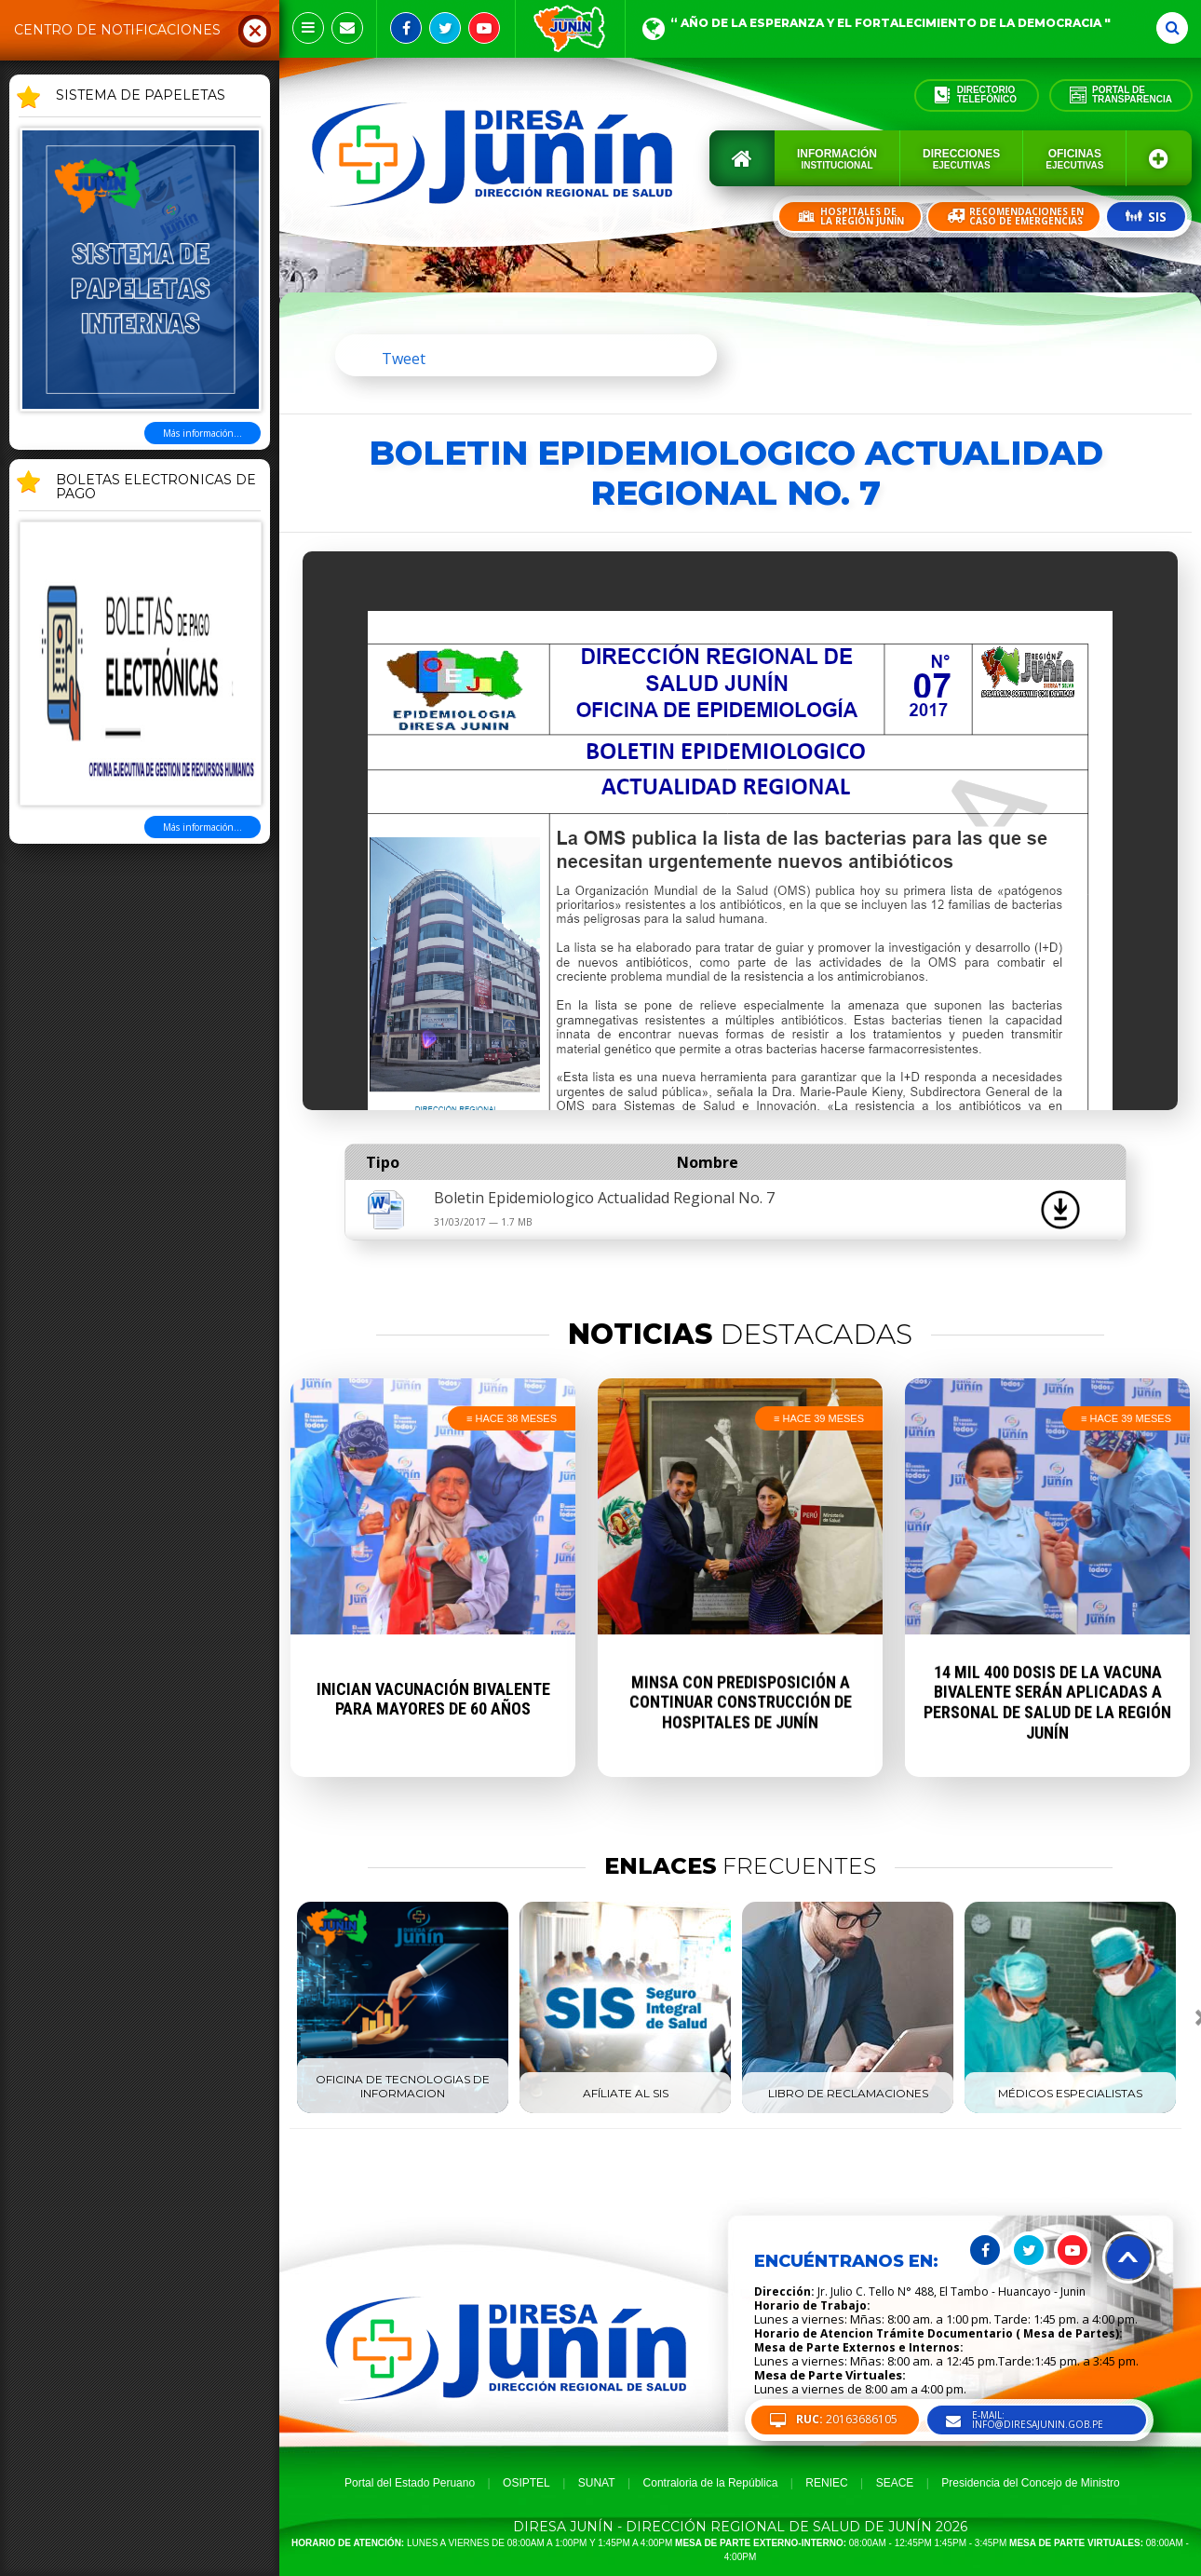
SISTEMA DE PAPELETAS (140, 95)
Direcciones (961, 158)
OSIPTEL (526, 2482)
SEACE (895, 2482)
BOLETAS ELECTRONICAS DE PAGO (156, 487)
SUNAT (596, 2482)
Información (837, 158)
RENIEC (826, 2482)
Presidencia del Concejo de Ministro (1030, 2482)
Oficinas (1074, 158)
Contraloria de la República (710, 2482)
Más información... (202, 433)
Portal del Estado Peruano (409, 2482)
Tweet (403, 358)
